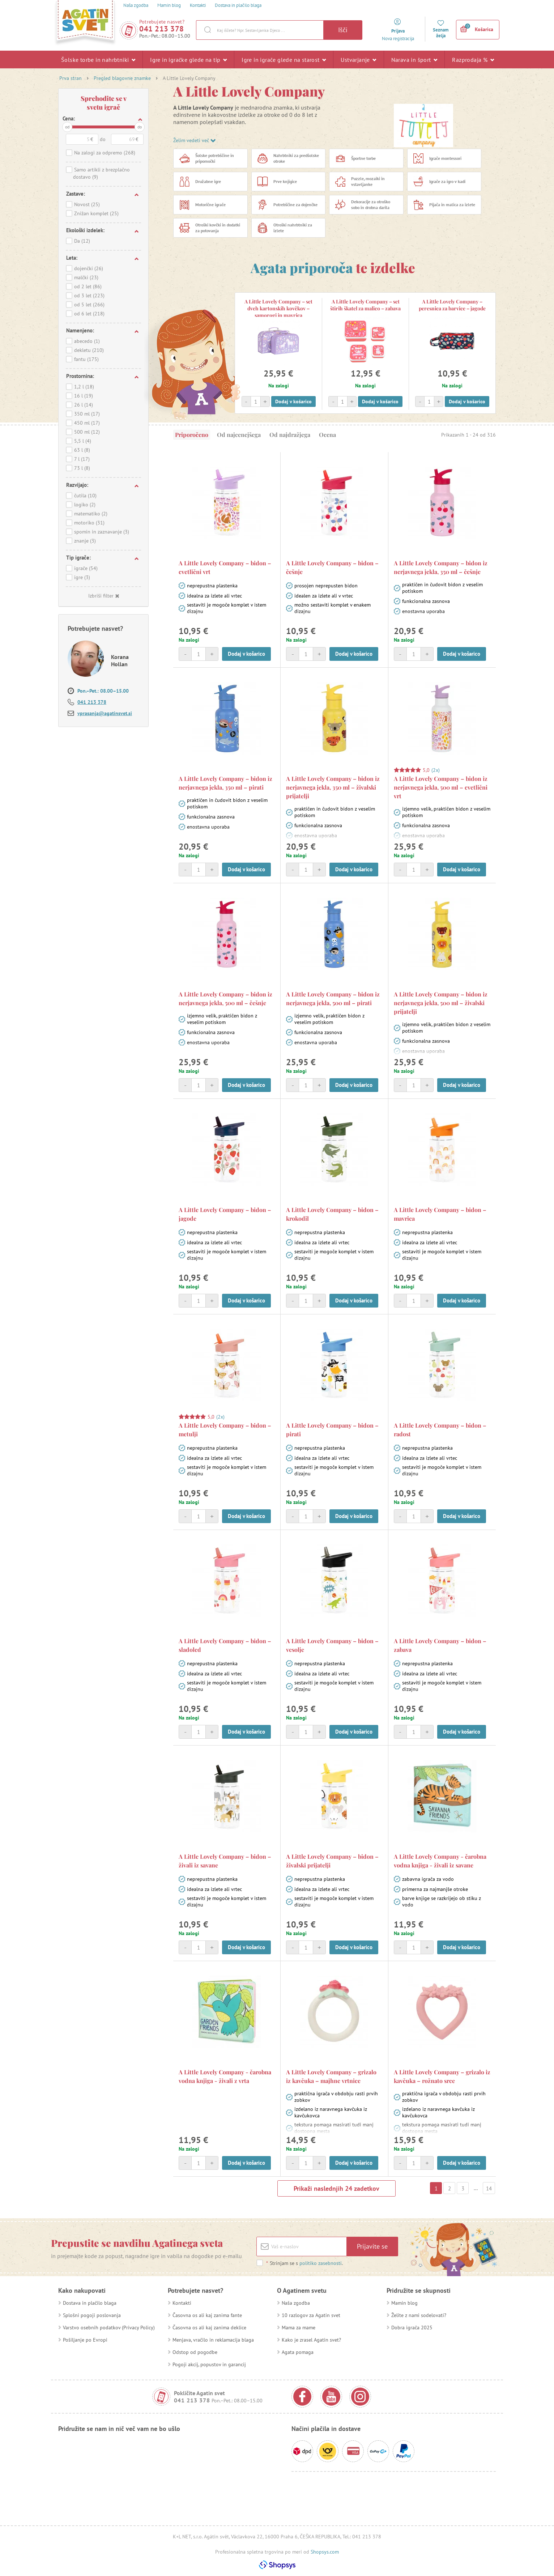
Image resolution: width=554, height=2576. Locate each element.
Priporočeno (191, 434)
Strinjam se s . (304, 2263)
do (139, 126)
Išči (343, 30)
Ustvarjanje (358, 59)
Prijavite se (372, 2246)
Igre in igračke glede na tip (188, 59)
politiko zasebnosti (320, 2263)
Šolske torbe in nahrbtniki (98, 59)
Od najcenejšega (239, 434)
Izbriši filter (103, 595)
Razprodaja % (473, 59)
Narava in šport (414, 59)
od (67, 126)
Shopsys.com (325, 2552)
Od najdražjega (289, 434)
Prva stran (70, 78)
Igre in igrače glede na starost (284, 59)
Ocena (327, 434)
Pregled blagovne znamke (122, 78)
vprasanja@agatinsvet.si (104, 713)
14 (489, 2188)
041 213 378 (161, 29)
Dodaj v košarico (293, 401)
